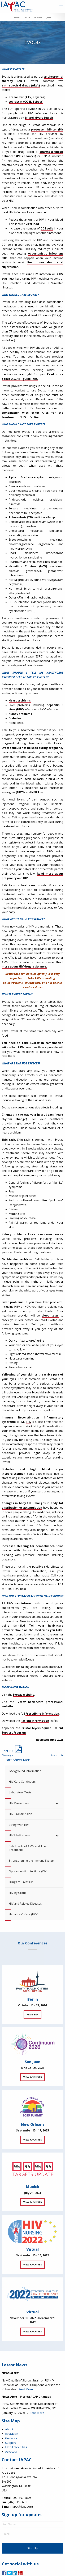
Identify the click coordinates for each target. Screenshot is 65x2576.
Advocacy (11, 2452)
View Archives (32, 2077)
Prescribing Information (42, 1713)
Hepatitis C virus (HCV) (28, 566)
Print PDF (12, 1751)
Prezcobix (57, 1755)
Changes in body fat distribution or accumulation (32, 1505)
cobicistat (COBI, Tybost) (26, 102)
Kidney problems (20, 714)
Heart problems (20, 700)
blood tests (50, 1315)
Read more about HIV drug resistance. (32, 964)
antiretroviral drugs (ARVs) (21, 85)
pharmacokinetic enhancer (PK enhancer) (32, 154)
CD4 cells (47, 228)
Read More (26, 2389)
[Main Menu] (61, 7)
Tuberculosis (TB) (21, 517)
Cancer (13, 486)
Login (17, 17)
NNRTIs (36, 792)
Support (10, 2443)
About (9, 2429)
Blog (27, 17)
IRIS (28, 1422)
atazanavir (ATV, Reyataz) (27, 97)
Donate (38, 17)
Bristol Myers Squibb (39, 118)
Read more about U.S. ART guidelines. (32, 376)
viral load (32, 224)
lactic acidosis (34, 779)
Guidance (11, 2438)
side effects (25, 1075)
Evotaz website (23, 1695)
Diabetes (15, 718)
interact (27, 1603)
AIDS (60, 274)
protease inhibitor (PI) (47, 129)
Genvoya (7, 1755)
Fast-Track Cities (16, 2447)
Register (32, 2014)
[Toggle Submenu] (57, 1803)
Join (48, 17)
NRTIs (21, 792)
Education (11, 2434)
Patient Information (35, 1721)
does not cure (22, 274)
